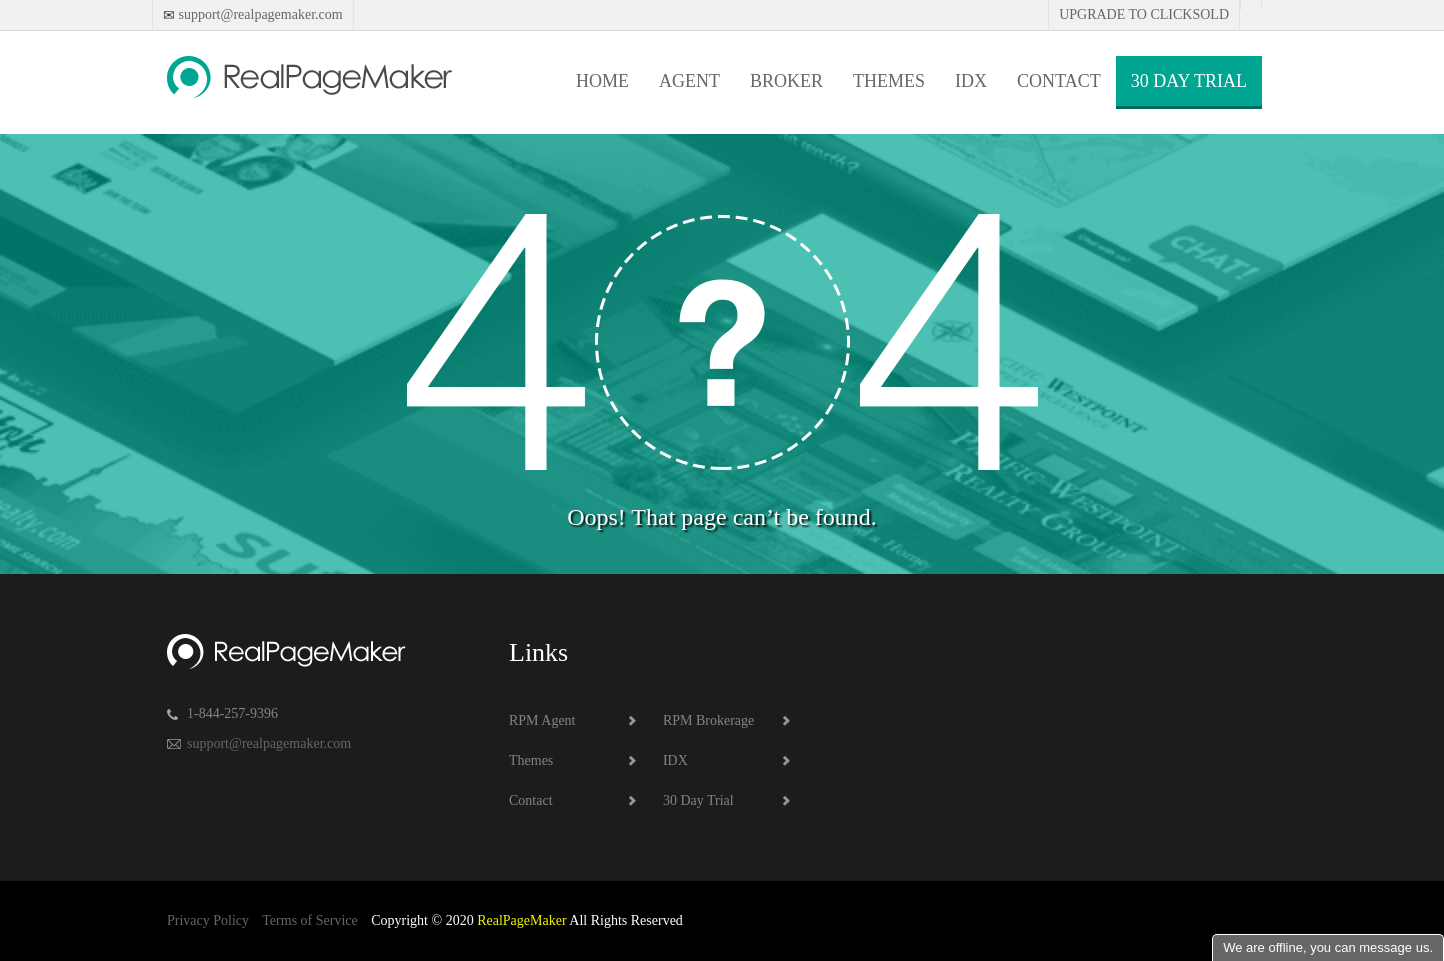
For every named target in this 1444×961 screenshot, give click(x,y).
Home (602, 81)
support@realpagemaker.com (259, 14)
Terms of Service (309, 920)
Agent (689, 81)
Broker (786, 81)
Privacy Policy (208, 920)
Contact (1059, 81)
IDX (971, 81)
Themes (889, 81)
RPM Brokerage (708, 720)
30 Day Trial (1189, 81)
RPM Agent (542, 720)
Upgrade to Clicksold (1144, 14)
